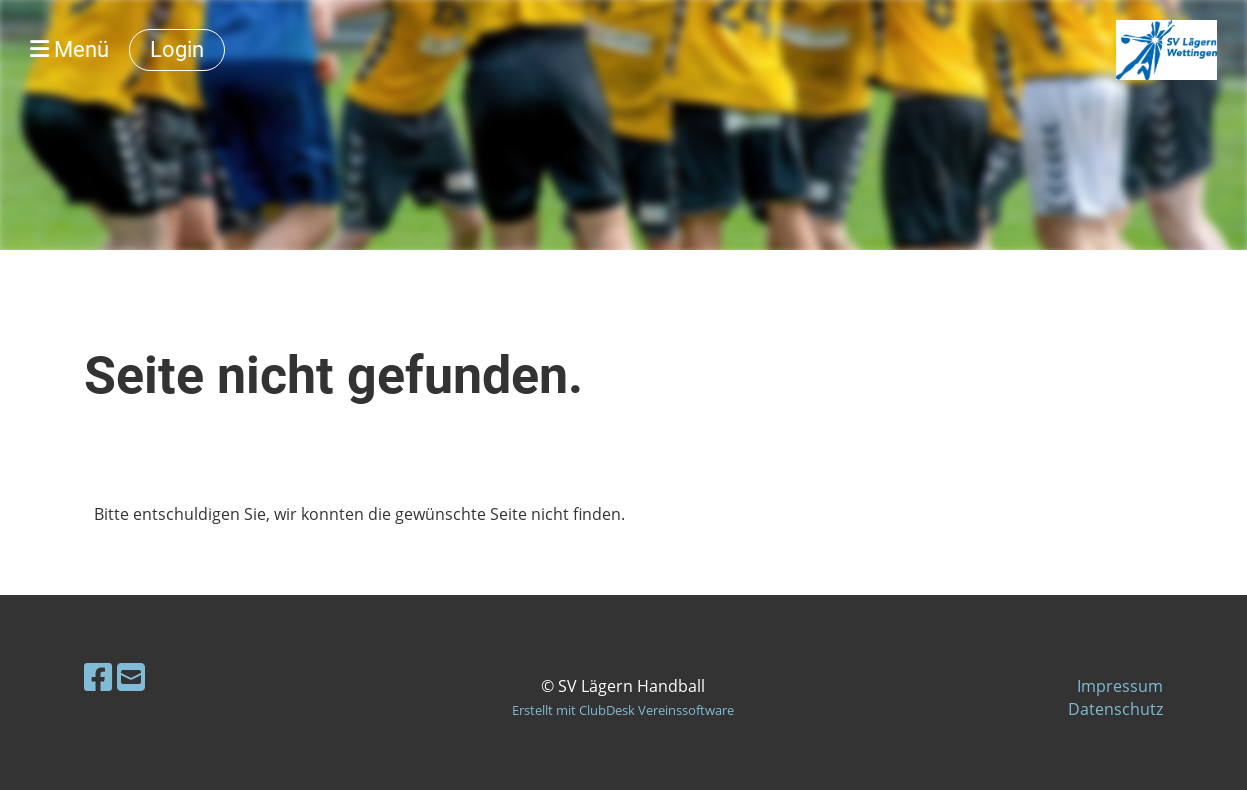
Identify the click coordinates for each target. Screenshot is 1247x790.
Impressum (1120, 686)
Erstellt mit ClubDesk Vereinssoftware (623, 710)
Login (177, 49)
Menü (69, 49)
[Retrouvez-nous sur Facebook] (98, 676)
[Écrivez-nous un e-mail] (131, 676)
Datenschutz (1115, 709)
